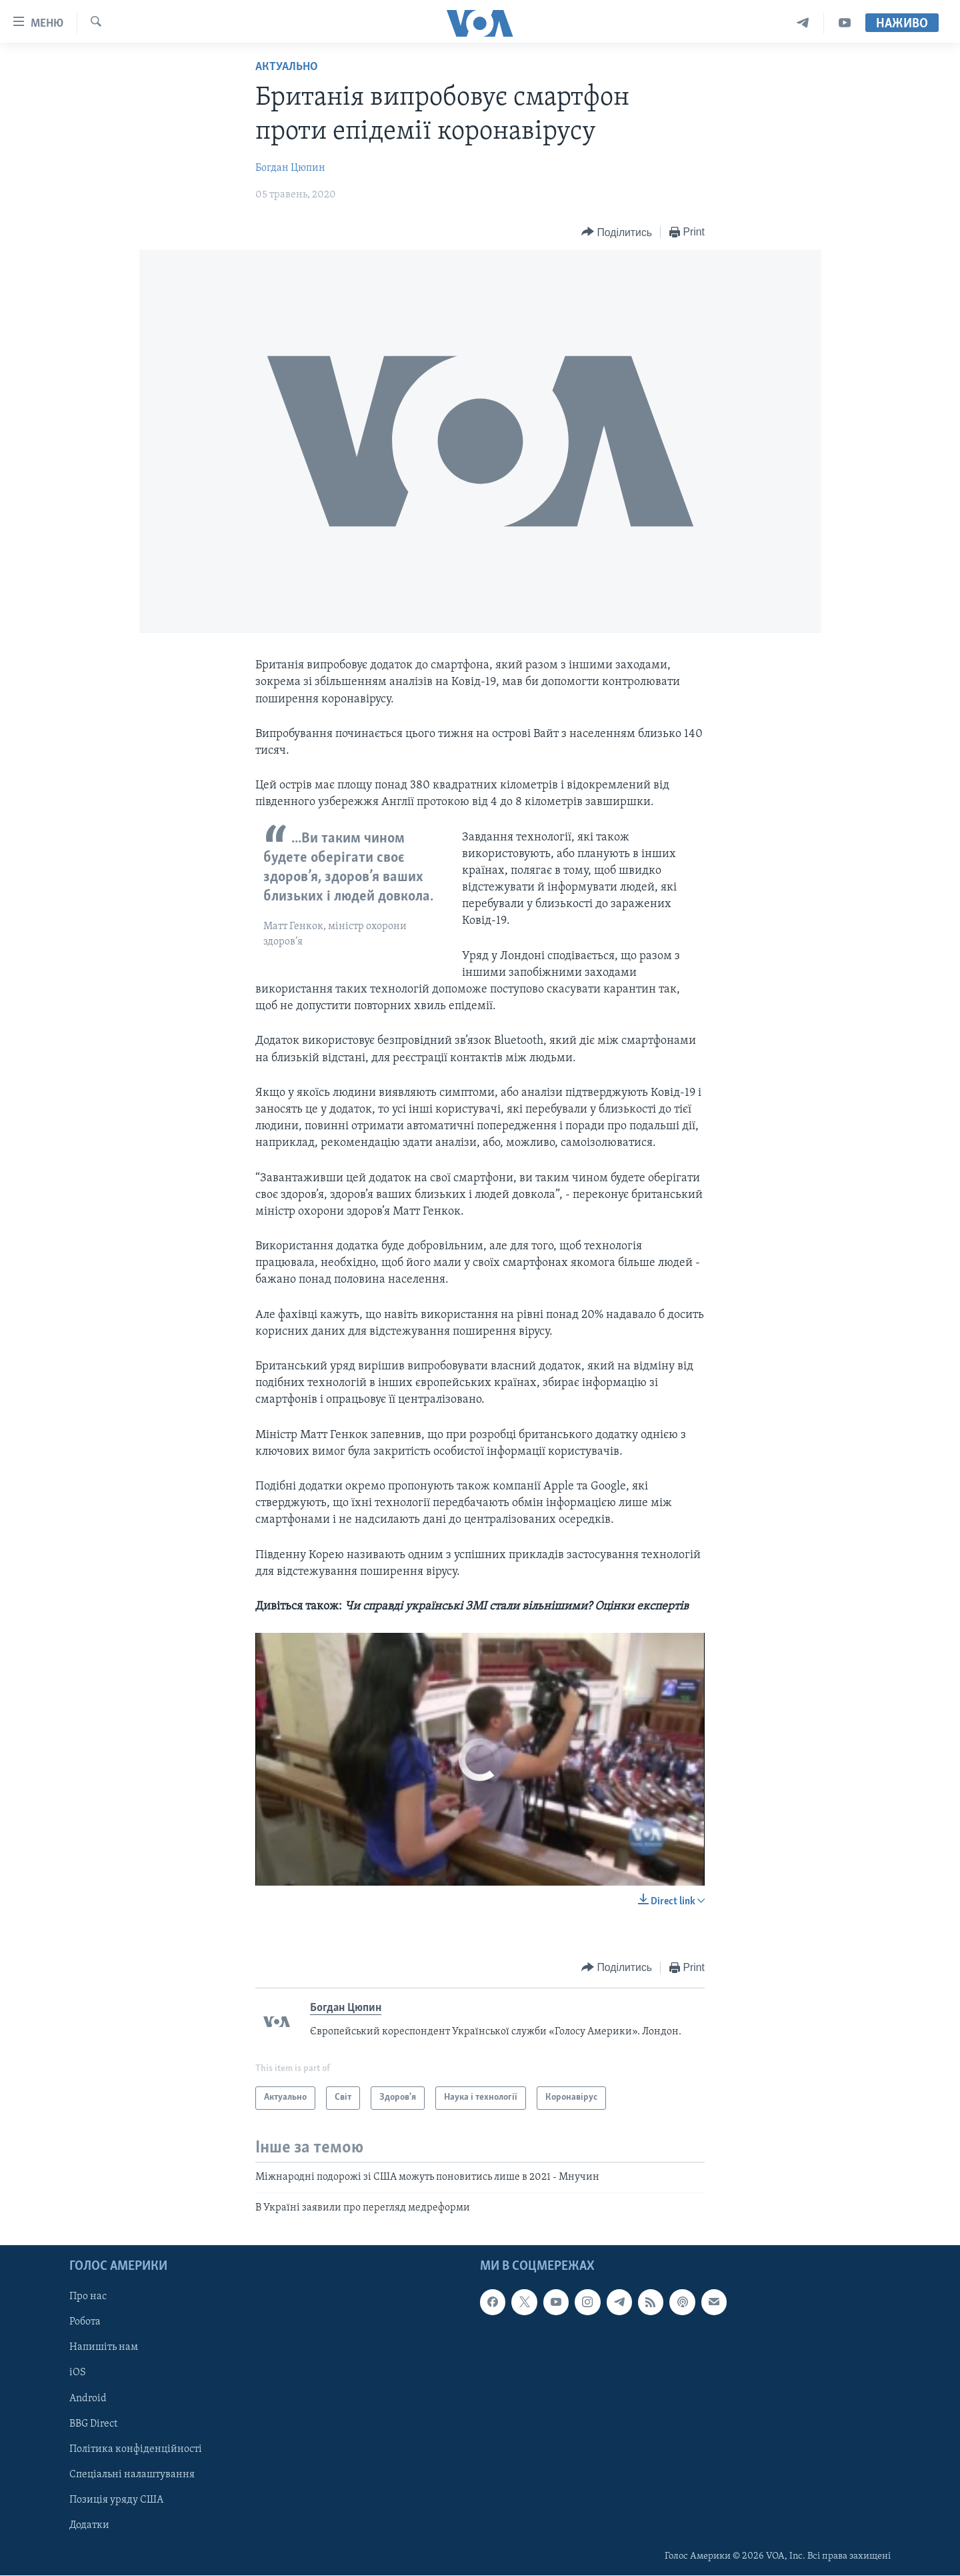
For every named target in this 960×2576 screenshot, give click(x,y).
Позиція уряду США (116, 2500)
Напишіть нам (103, 2348)
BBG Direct (93, 2424)
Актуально (286, 67)
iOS (77, 2373)
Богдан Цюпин (290, 168)
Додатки (89, 2525)
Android (88, 2398)
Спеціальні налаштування (132, 2474)
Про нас (88, 2297)
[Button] (616, 232)
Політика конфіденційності (135, 2449)
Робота (85, 2322)
